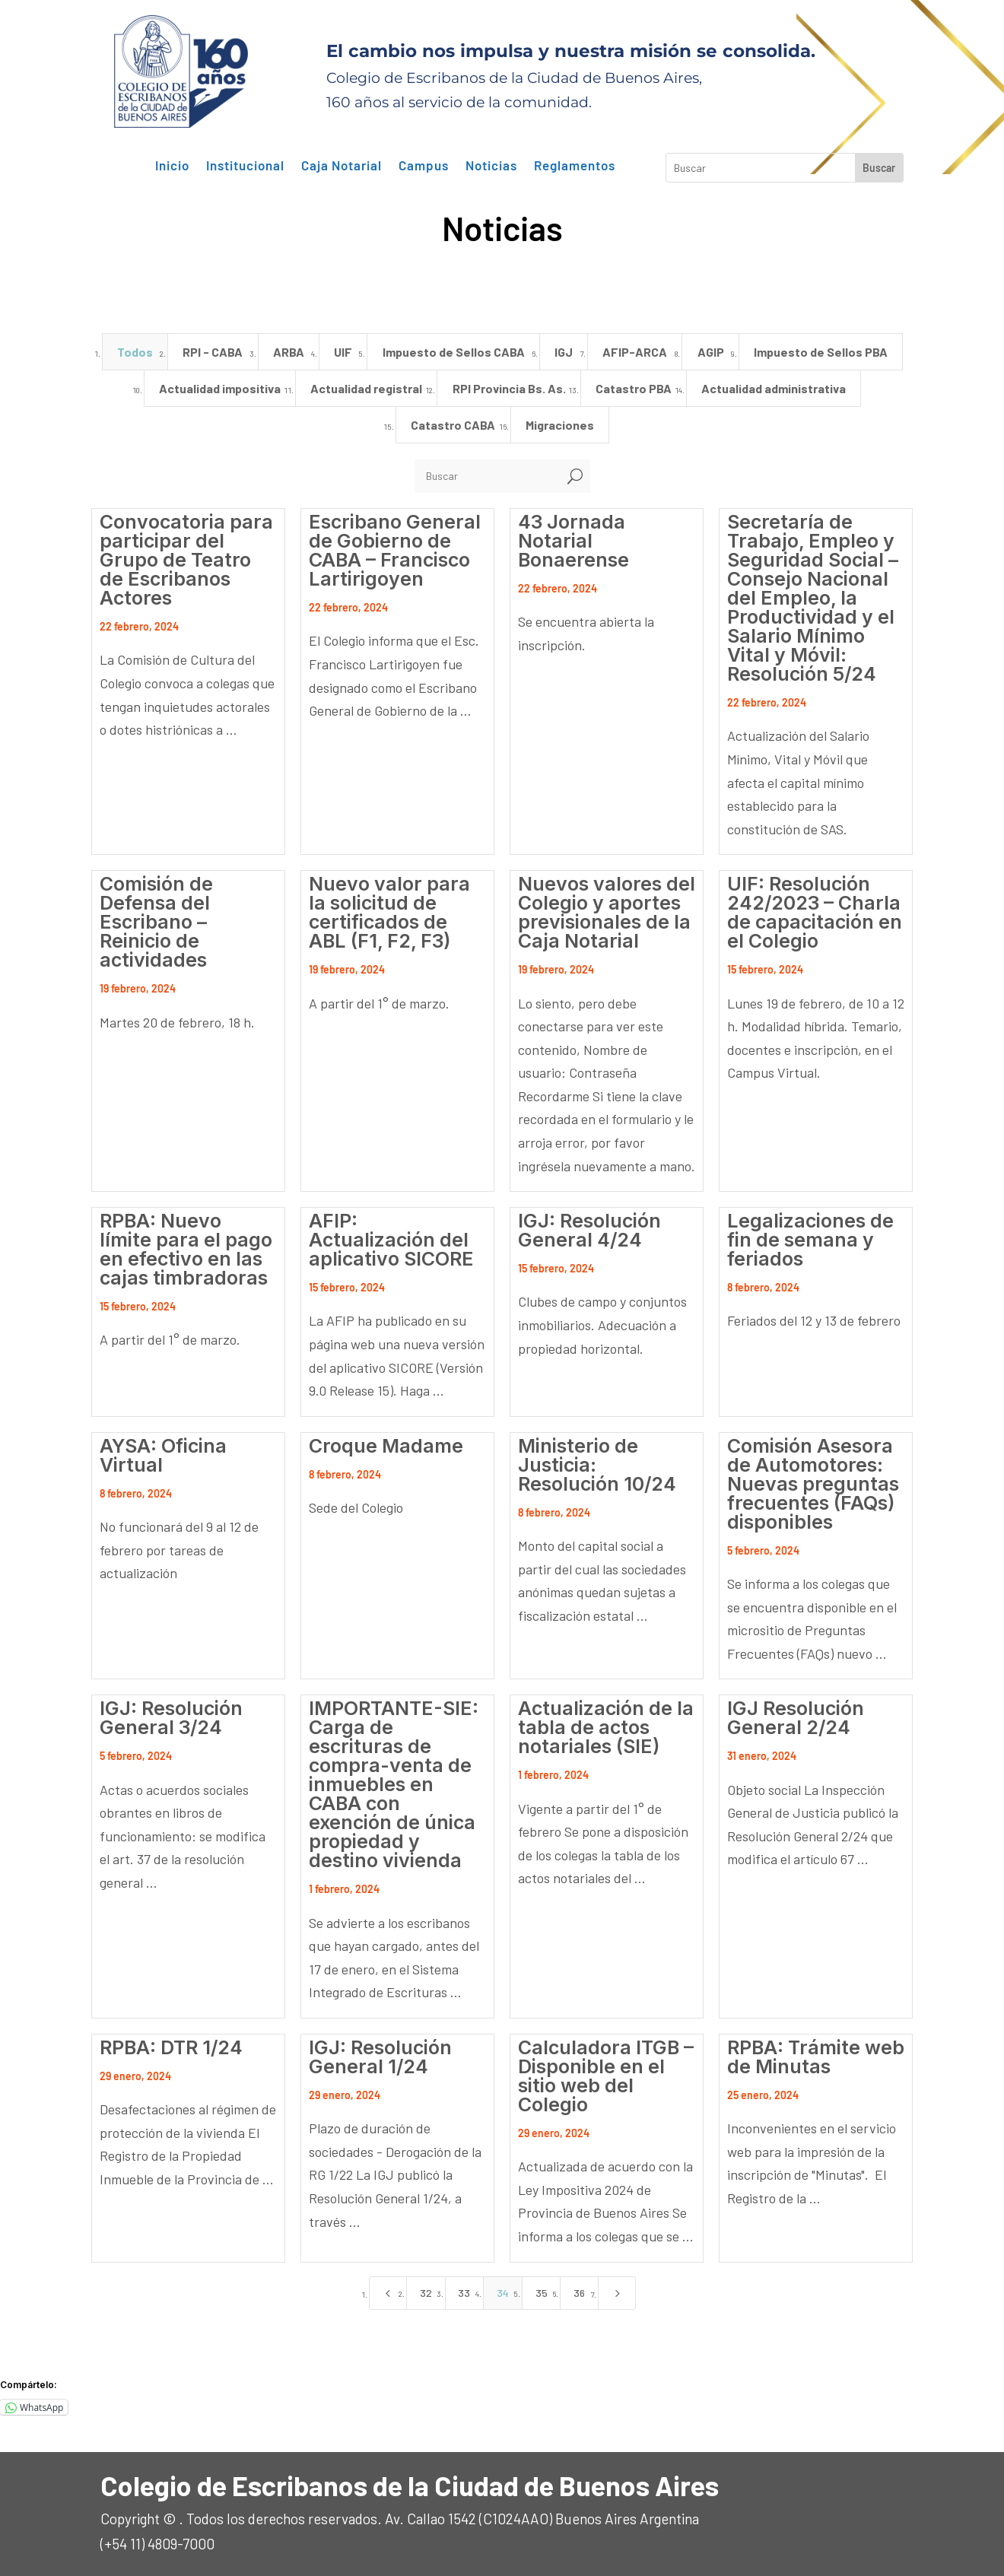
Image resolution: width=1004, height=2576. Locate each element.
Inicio (172, 166)
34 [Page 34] (503, 2292)
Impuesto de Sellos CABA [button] (454, 352)
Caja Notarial (341, 166)
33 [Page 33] (464, 2292)
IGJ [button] (563, 352)
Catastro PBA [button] (634, 388)
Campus (424, 166)
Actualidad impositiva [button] (220, 388)
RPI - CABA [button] (213, 352)
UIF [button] (343, 352)
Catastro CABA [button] (453, 425)
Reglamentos (574, 166)
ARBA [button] (288, 352)
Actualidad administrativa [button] (773, 388)
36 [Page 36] (579, 2292)
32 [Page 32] (426, 2292)
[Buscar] (487, 476)
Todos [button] (135, 352)
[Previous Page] (388, 2293)
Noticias (491, 166)
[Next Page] (617, 2293)
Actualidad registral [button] (366, 388)
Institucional (245, 166)
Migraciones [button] (560, 425)
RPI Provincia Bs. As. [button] (509, 388)
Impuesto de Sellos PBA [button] (821, 352)
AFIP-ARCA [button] (634, 352)
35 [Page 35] (541, 2292)
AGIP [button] (710, 352)
